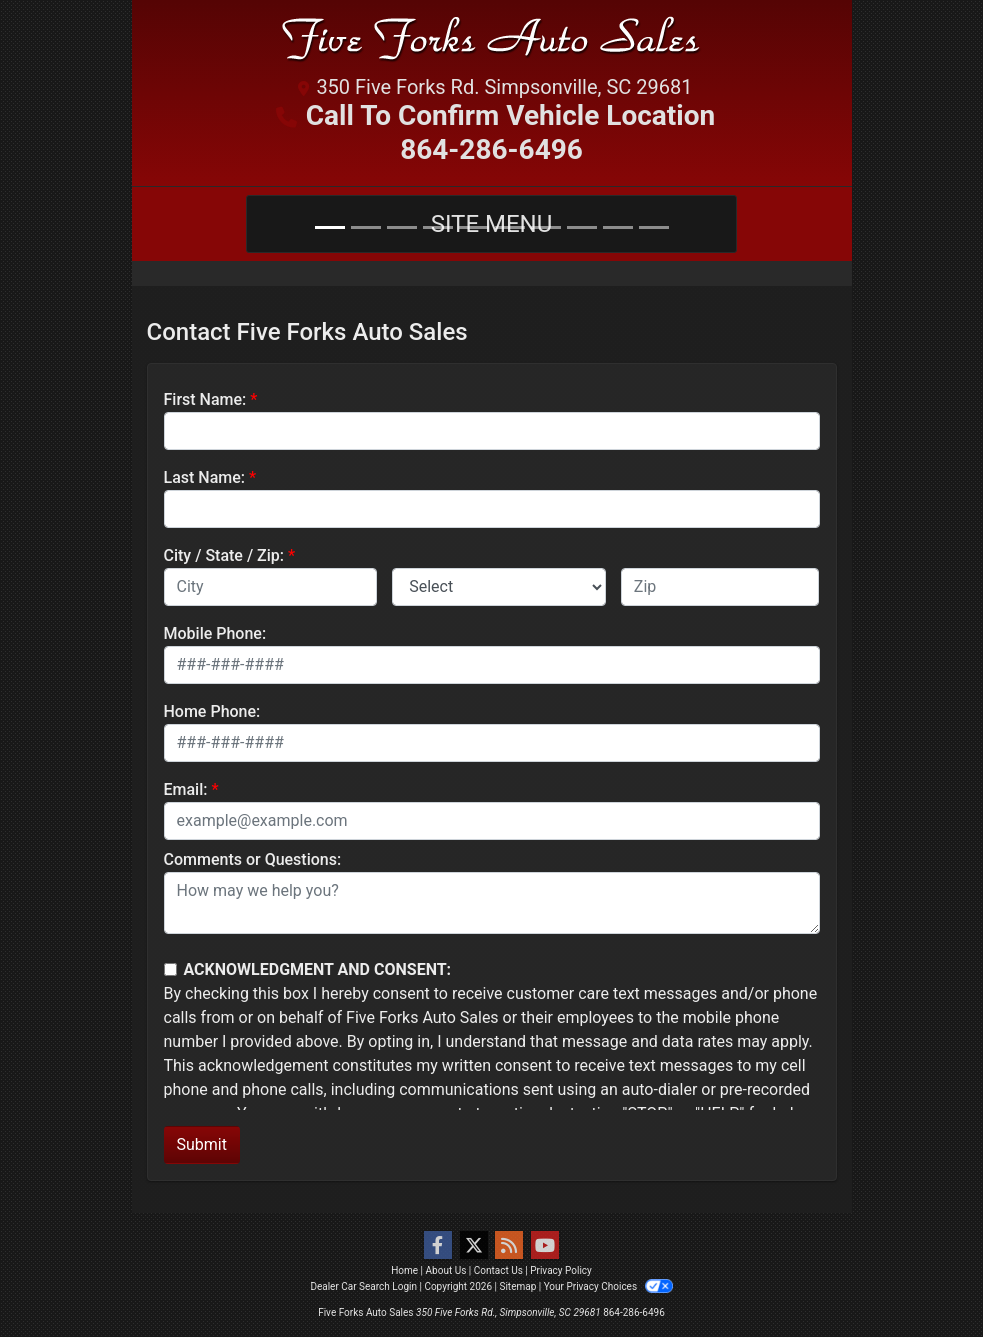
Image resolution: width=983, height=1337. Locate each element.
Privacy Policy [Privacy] (561, 1270)
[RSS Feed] (509, 1246)
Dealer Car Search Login (363, 1286)
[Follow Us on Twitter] (474, 1246)
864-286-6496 (634, 1312)
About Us (446, 1270)
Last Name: (205, 477)
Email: (186, 789)
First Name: (205, 399)
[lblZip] (720, 587)
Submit (202, 1144)
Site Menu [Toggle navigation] (492, 224)
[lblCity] (271, 587)
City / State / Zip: (224, 555)
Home (404, 1270)
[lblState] (499, 587)
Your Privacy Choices (608, 1286)
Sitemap (517, 1286)
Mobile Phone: (215, 633)
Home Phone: (212, 711)
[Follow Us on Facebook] (438, 1246)
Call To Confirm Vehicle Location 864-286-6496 (510, 132)
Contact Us (498, 1270)
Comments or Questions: (253, 859)
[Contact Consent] (170, 969)
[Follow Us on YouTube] (545, 1246)
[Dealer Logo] (492, 43)
